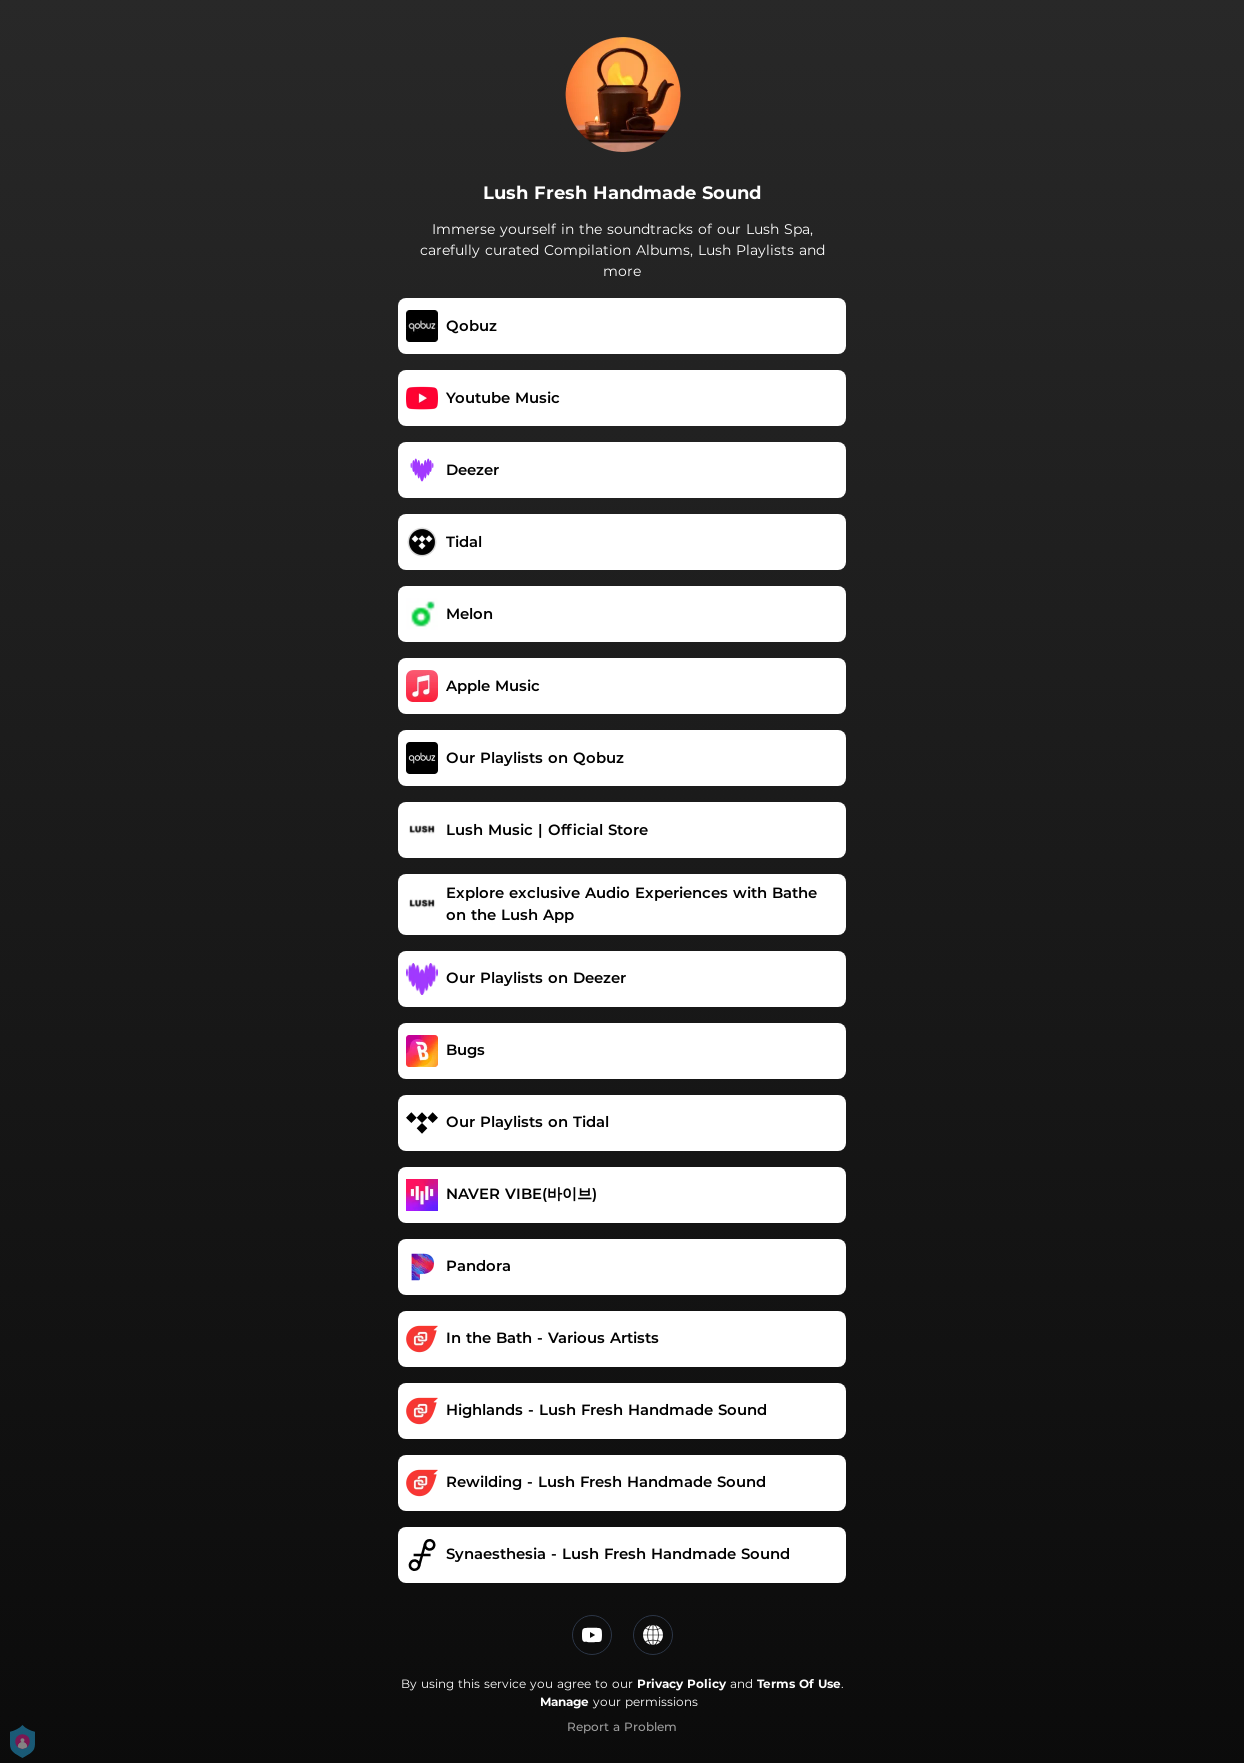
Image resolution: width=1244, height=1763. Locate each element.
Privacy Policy (681, 1683)
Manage (564, 1701)
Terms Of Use (799, 1683)
